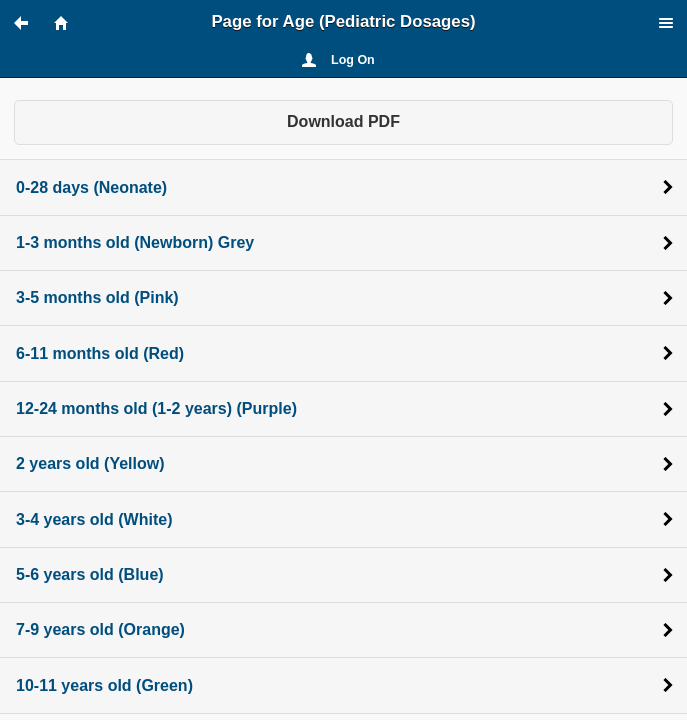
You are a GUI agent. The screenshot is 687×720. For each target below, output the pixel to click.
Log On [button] (353, 60)
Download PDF (343, 121)
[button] (30, 23)
